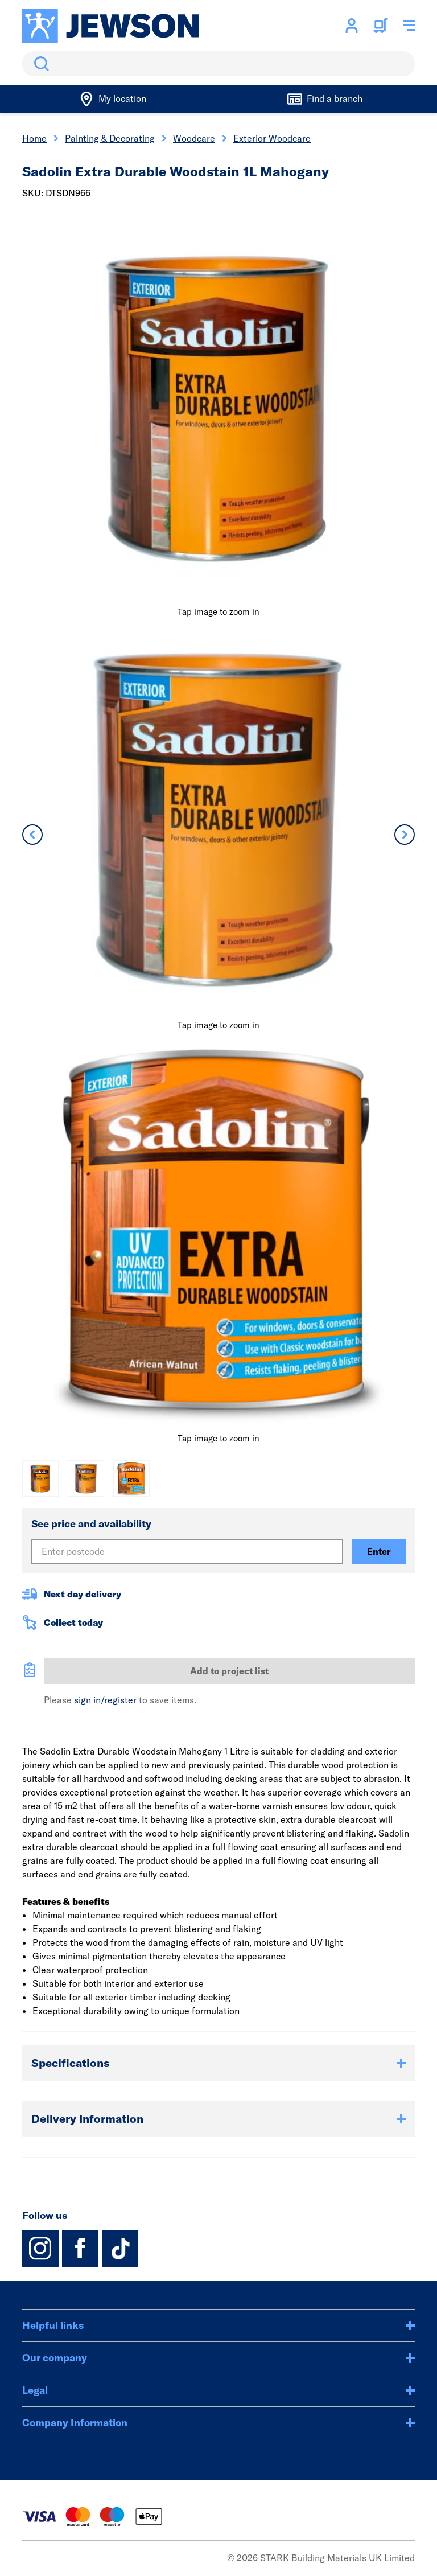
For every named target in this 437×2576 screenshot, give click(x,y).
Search (39, 63)
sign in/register (105, 1700)
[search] (218, 63)
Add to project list (229, 1671)
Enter (379, 1551)
